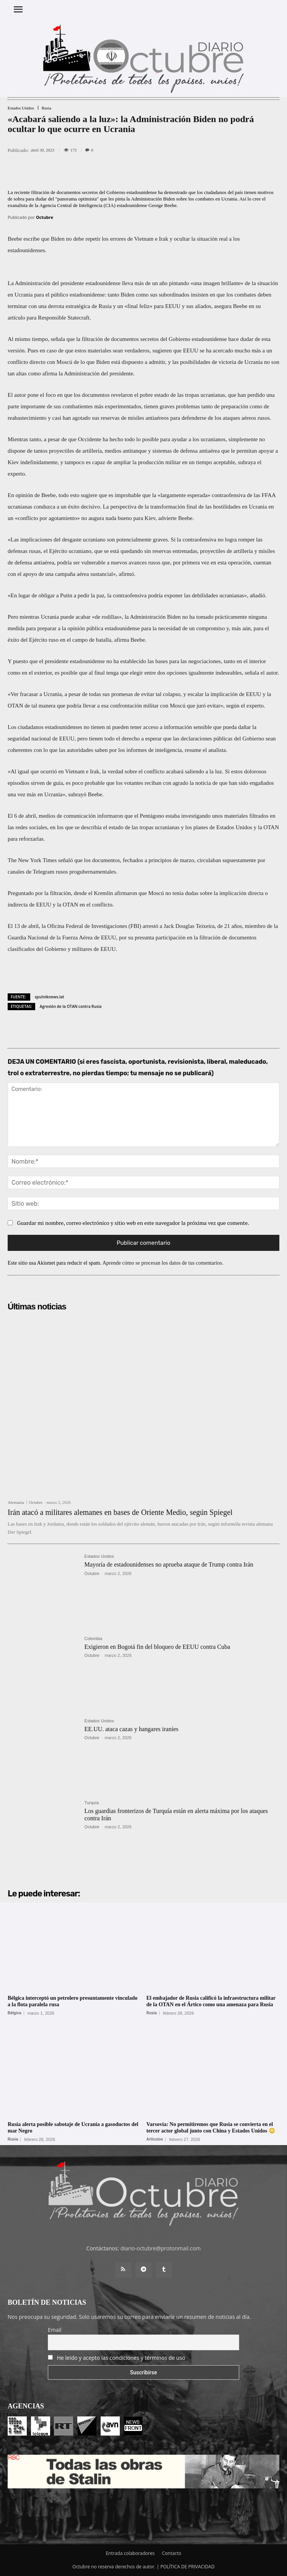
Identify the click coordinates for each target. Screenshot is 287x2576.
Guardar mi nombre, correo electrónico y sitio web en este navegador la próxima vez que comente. (133, 1222)
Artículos (155, 2139)
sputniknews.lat (49, 996)
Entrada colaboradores (130, 2553)
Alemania (16, 1502)
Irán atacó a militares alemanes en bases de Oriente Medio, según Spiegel (120, 1512)
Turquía (92, 1803)
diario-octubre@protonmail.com (161, 2248)
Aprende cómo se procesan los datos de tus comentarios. (163, 1263)
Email (55, 2329)
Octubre (44, 217)
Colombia (93, 1639)
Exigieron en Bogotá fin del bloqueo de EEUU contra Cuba (157, 1646)
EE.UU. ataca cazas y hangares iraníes (132, 1729)
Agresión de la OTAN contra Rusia (71, 1006)
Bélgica (14, 2013)
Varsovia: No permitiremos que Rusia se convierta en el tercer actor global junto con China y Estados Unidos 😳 (211, 2127)
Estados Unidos (21, 108)
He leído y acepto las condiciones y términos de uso (121, 2357)
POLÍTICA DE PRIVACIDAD (187, 2566)
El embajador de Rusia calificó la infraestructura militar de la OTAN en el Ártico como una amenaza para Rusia (211, 2001)
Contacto (171, 2553)
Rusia (46, 108)
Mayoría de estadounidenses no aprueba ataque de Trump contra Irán (169, 1564)
